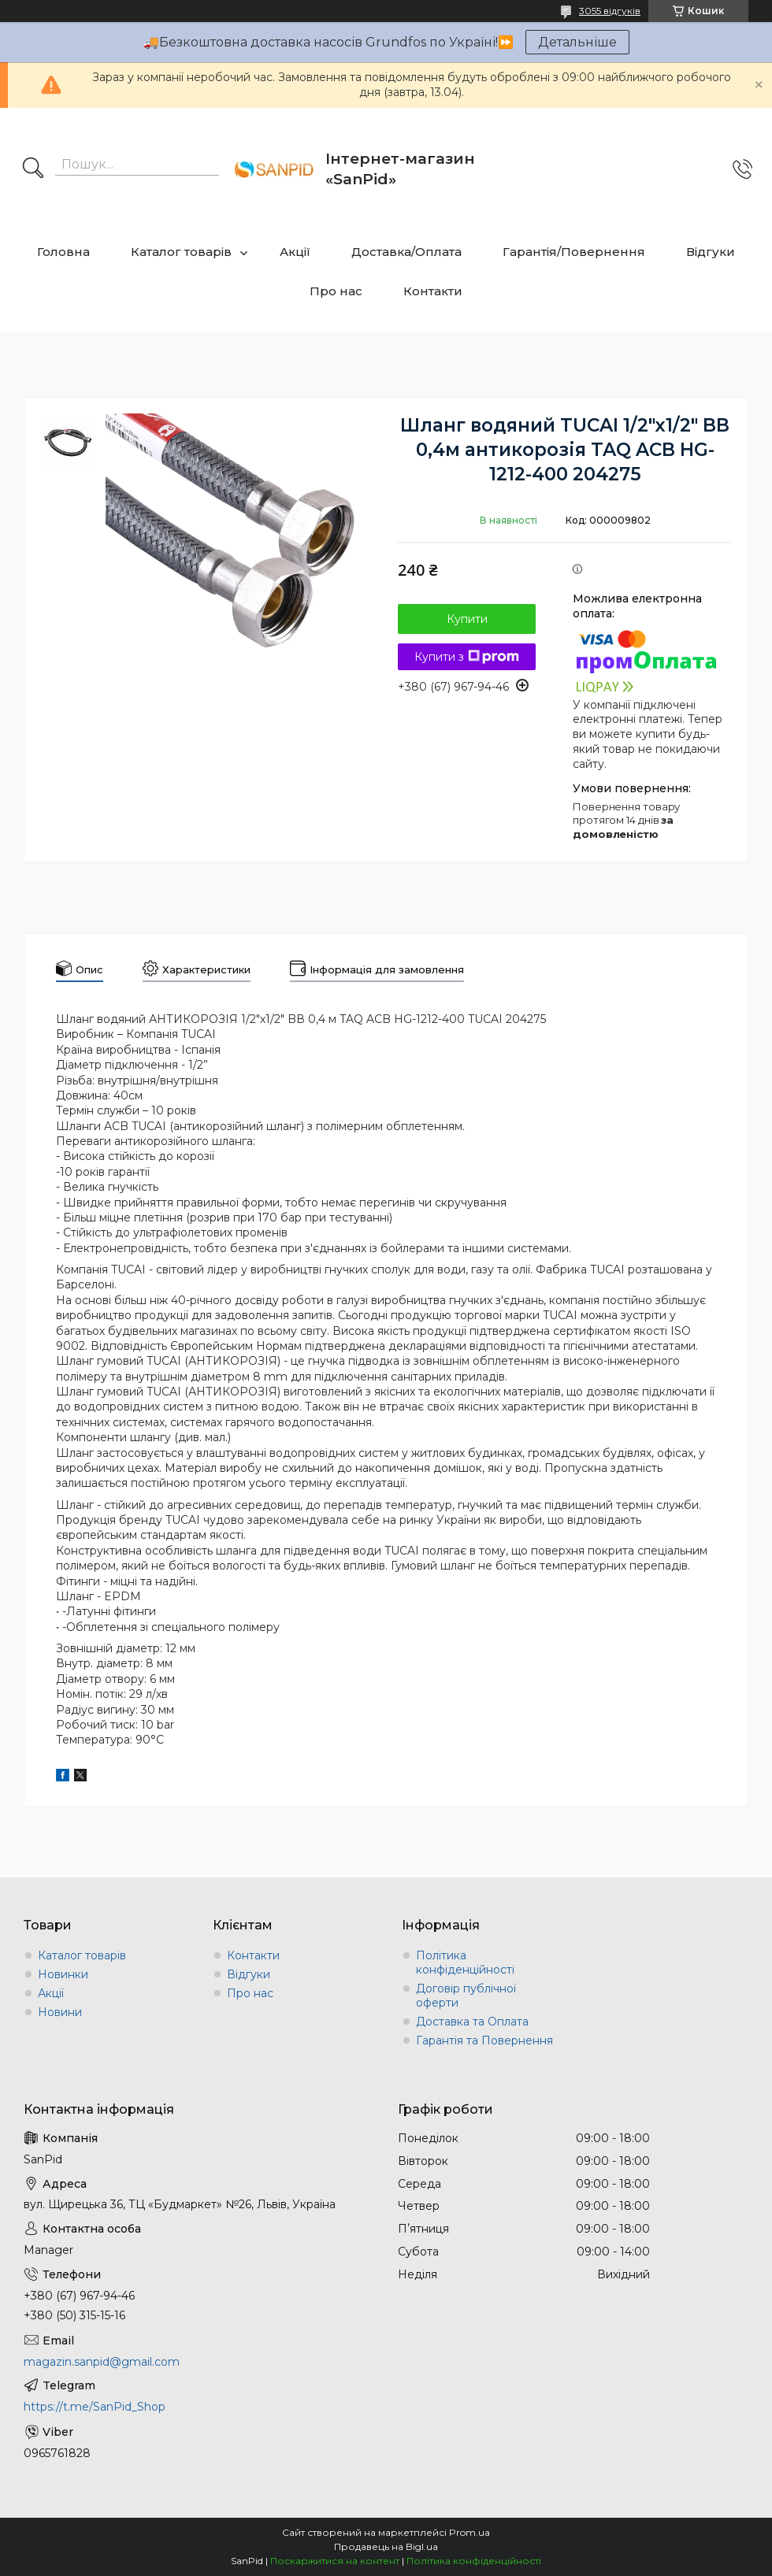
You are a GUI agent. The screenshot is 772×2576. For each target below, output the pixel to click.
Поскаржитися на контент (334, 2561)
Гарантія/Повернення (574, 251)
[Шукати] (33, 169)
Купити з (466, 657)
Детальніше (577, 42)
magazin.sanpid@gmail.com (102, 2362)
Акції (295, 251)
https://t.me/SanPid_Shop (94, 2407)
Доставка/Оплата (406, 251)
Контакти (432, 291)
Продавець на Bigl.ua (386, 2546)
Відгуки (710, 251)
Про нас (336, 291)
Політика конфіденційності (465, 1962)
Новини (60, 2012)
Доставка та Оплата (472, 2021)
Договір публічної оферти (466, 1995)
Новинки (63, 1974)
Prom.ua (469, 2532)
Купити (467, 619)
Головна (63, 251)
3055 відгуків (609, 11)
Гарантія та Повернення (484, 2040)
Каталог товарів (181, 251)
